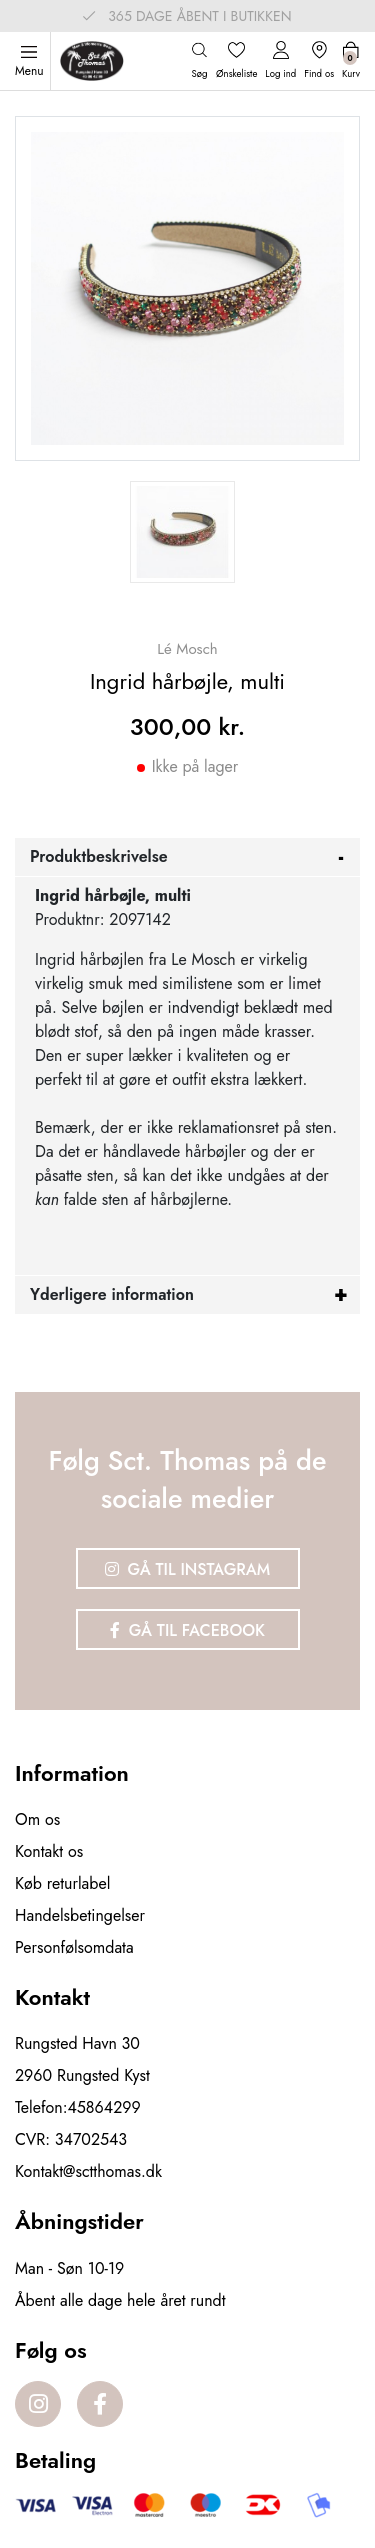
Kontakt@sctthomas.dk (88, 2171)
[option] (182, 532)
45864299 (104, 2107)
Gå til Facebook (187, 1630)
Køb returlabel (62, 1883)
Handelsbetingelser (80, 1915)
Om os (37, 1819)
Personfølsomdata (74, 1947)
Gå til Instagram (188, 1569)
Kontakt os (49, 1851)
